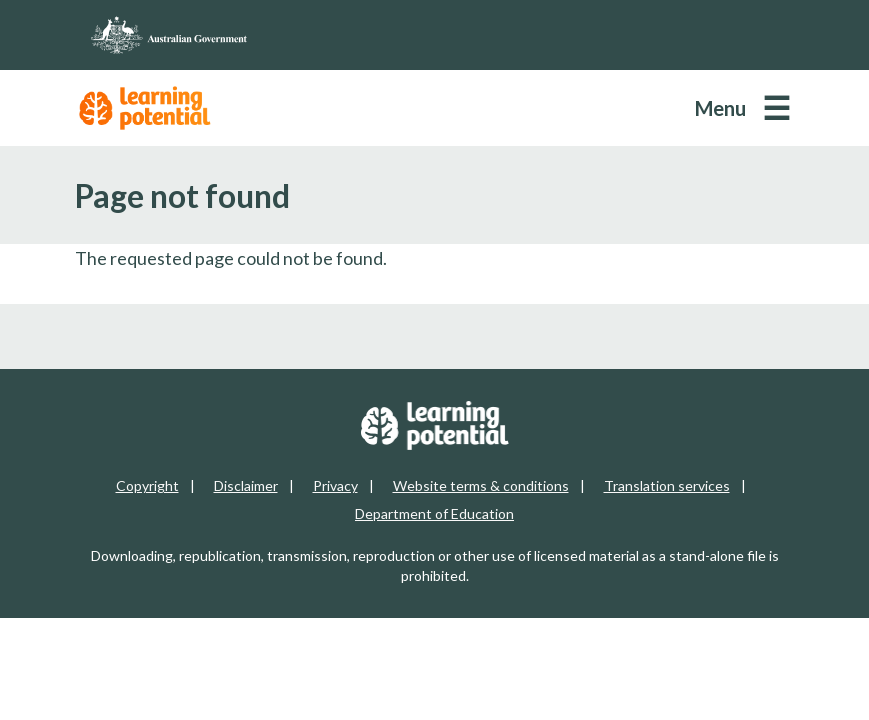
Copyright (147, 485)
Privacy (335, 485)
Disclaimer (246, 485)
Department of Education (434, 513)
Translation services (667, 485)
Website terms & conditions (481, 485)
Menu (720, 108)
